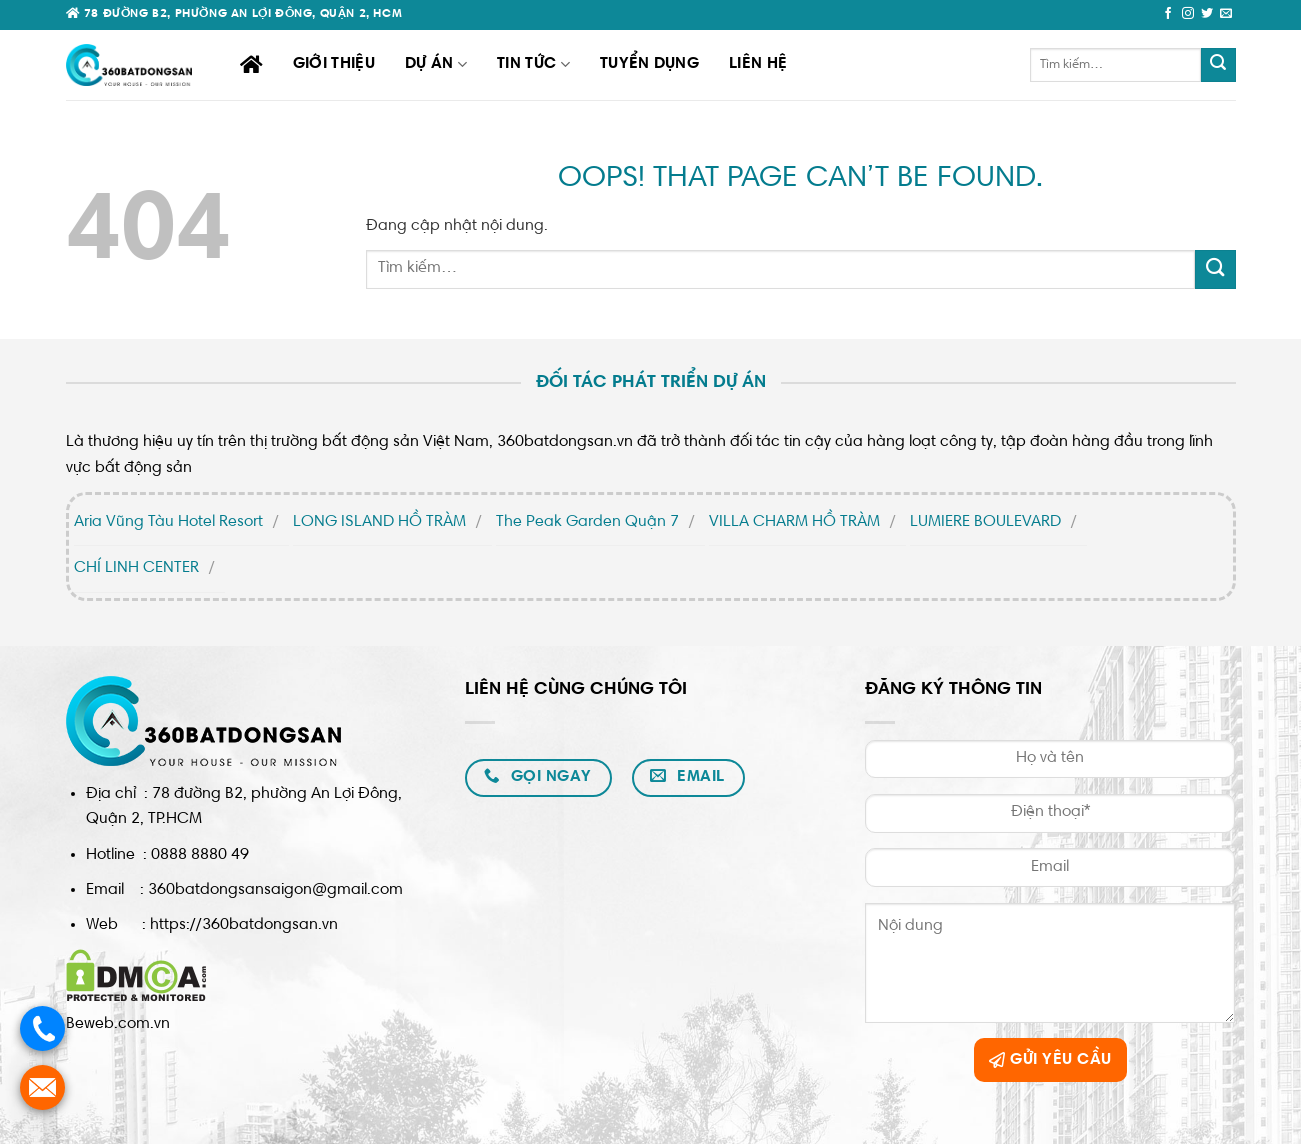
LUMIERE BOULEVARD (985, 522)
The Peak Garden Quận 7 (587, 522)
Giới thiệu (334, 64)
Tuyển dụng (649, 64)
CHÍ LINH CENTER (136, 568)
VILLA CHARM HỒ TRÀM (794, 522)
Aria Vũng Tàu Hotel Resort (168, 522)
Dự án (436, 64)
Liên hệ (758, 64)
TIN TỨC (533, 64)
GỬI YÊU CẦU (1050, 1060)
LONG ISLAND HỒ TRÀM (379, 522)
